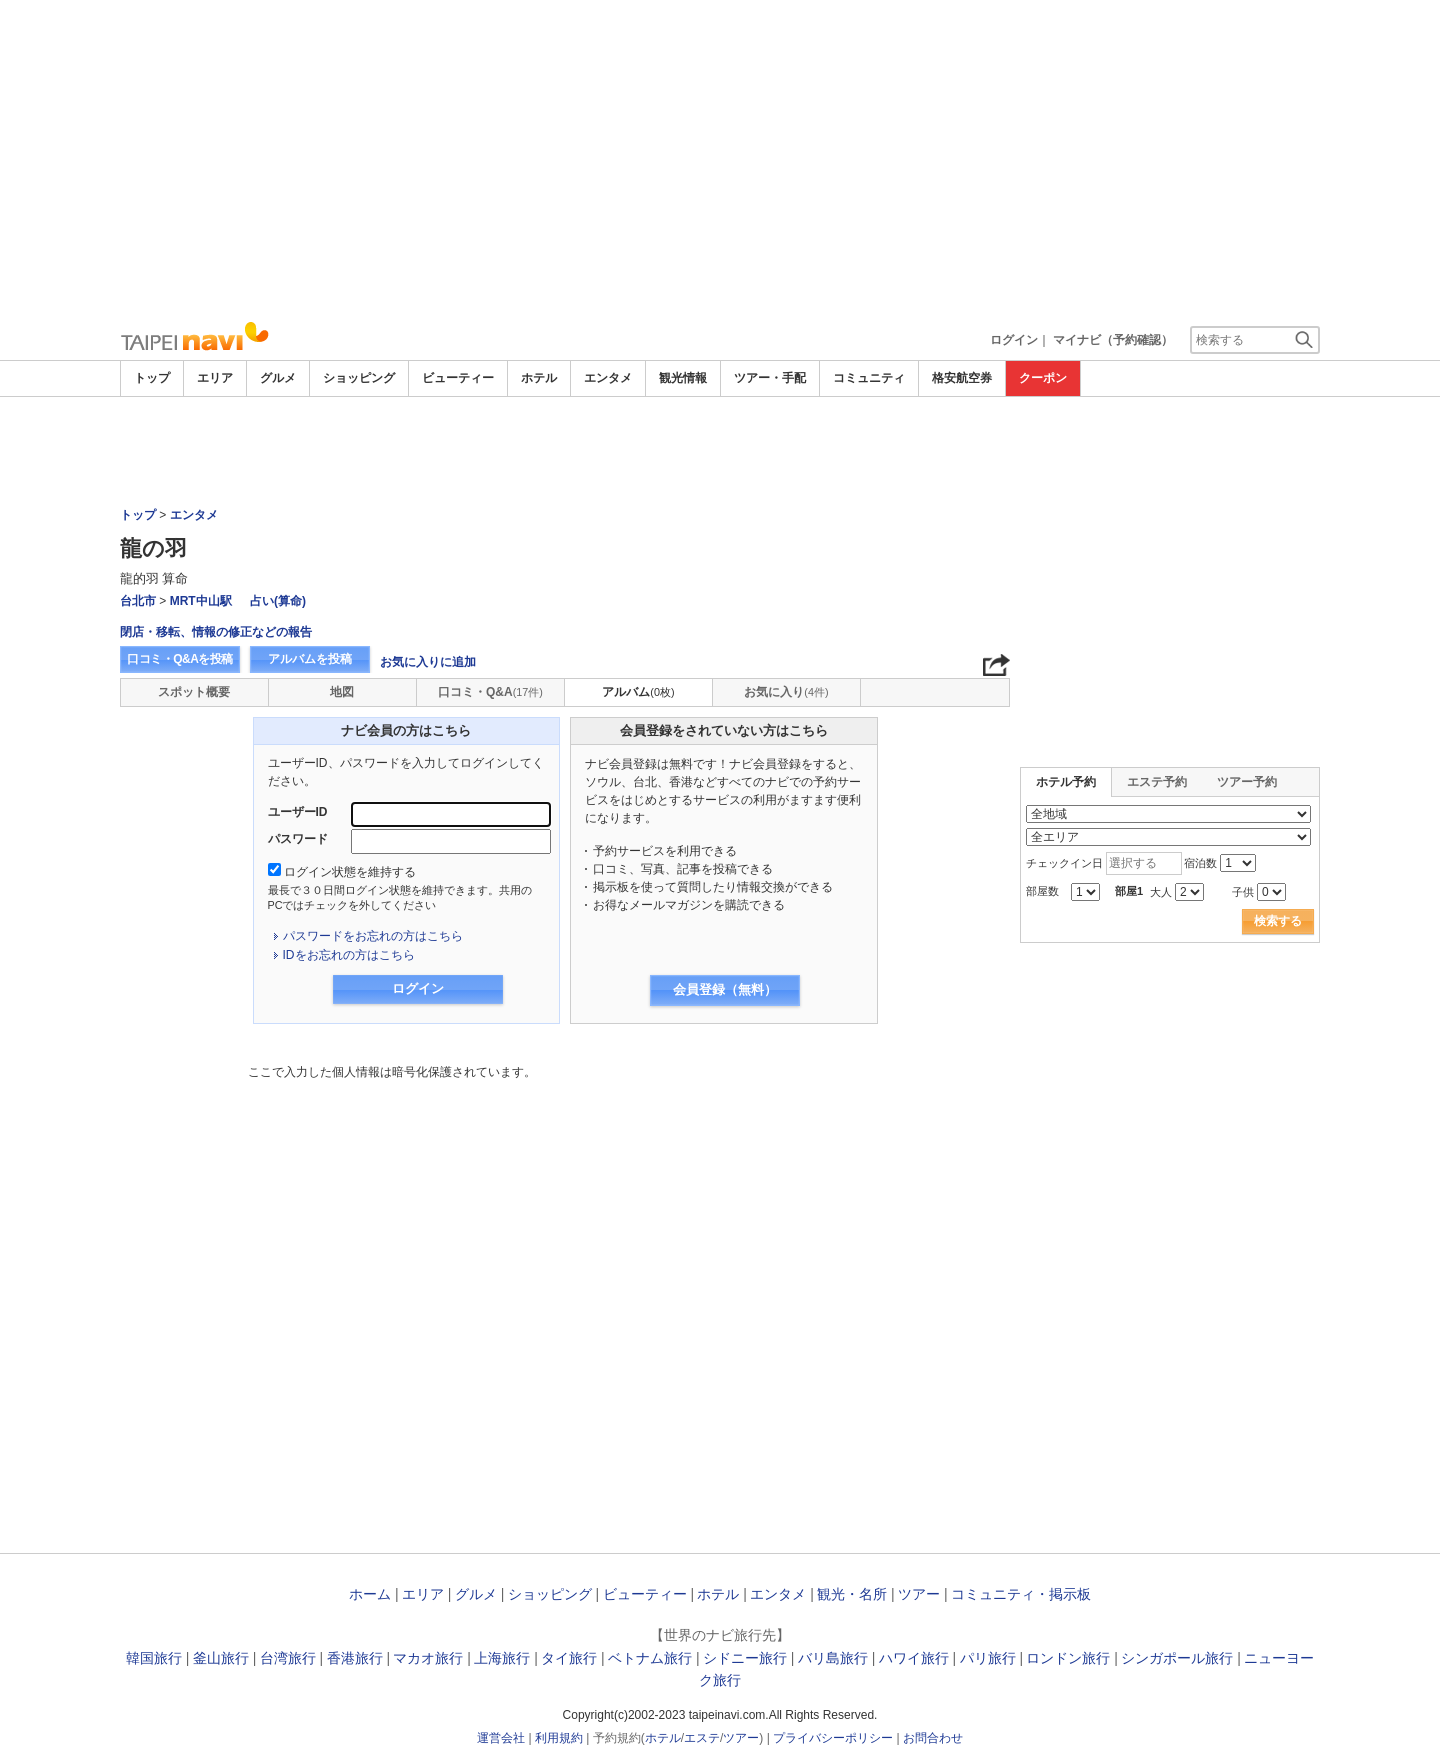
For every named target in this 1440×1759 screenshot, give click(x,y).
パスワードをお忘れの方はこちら (373, 936)
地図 (342, 692)
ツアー (919, 1594)
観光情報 (683, 378)
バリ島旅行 (833, 1658)
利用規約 (559, 1738)
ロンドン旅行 (1068, 1658)
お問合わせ (933, 1738)
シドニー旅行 (745, 1658)
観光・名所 (852, 1594)
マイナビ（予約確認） (1113, 340)
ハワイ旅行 (914, 1658)
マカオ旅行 (428, 1658)
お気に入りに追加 (428, 662)
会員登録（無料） (725, 989)
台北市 (138, 601)
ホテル (539, 378)
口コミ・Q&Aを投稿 (180, 659)
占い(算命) (278, 601)
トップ (152, 378)
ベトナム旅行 (650, 1658)
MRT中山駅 (201, 601)
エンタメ (608, 378)
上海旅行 (502, 1658)
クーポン (1043, 378)
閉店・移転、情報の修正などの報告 (216, 632)
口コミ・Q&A (490, 692)
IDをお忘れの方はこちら (349, 955)
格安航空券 (962, 378)
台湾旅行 (288, 1658)
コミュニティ (869, 378)
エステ (702, 1738)
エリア (215, 378)
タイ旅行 (569, 1658)
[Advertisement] (720, 160)
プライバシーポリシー (833, 1738)
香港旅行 (355, 1658)
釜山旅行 (221, 1658)
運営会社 (501, 1738)
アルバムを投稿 (310, 659)
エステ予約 (1157, 782)
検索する (1278, 921)
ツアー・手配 (770, 378)
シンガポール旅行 (1177, 1658)
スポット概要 (194, 692)
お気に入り (786, 692)
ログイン (1014, 340)
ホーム (370, 1594)
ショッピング (359, 378)
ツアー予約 (1247, 782)
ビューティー (458, 378)
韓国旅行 (154, 1658)
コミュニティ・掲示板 (1021, 1594)
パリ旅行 (988, 1658)
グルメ (278, 378)
